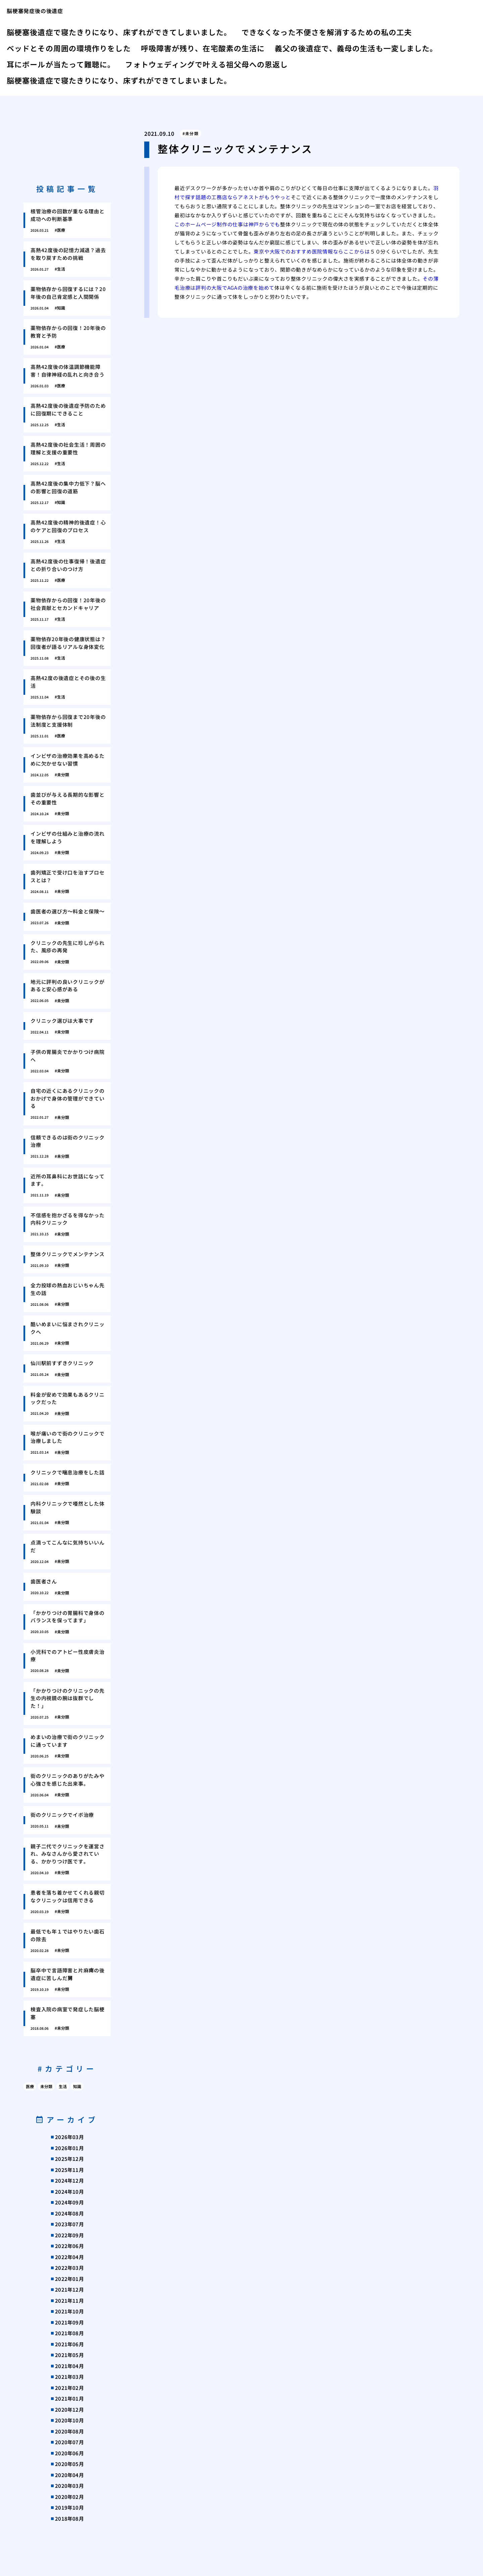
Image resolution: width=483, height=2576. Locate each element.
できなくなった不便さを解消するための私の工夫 (326, 31)
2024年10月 (69, 2191)
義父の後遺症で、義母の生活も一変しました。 (356, 48)
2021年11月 (69, 2300)
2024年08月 (69, 2213)
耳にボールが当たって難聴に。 (61, 64)
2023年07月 (69, 2224)
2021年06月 (69, 2344)
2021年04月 (69, 2365)
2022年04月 (69, 2256)
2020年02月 (69, 2496)
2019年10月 (69, 2507)
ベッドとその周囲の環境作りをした (69, 48)
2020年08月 (69, 2431)
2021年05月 (69, 2354)
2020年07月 (69, 2442)
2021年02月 (69, 2387)
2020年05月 (69, 2463)
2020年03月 (69, 2485)
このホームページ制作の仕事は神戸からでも (227, 224)
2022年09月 (69, 2235)
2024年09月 (69, 2202)
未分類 (192, 133)
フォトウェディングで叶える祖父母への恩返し (206, 64)
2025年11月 (69, 2169)
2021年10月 (69, 2311)
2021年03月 (69, 2376)
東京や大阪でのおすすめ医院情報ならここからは (312, 251)
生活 (63, 2086)
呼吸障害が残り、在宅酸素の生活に (203, 48)
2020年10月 (69, 2420)
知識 (77, 2086)
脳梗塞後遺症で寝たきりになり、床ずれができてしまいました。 (119, 31)
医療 (30, 2086)
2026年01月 (69, 2147)
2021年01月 (69, 2398)
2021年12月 (69, 2289)
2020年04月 (69, 2474)
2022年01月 (69, 2278)
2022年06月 (69, 2245)
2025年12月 (69, 2158)
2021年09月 (69, 2322)
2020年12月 (69, 2409)
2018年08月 (69, 2518)
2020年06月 (69, 2453)
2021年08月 (69, 2333)
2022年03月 (69, 2267)
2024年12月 (69, 2180)
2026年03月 (69, 2136)
